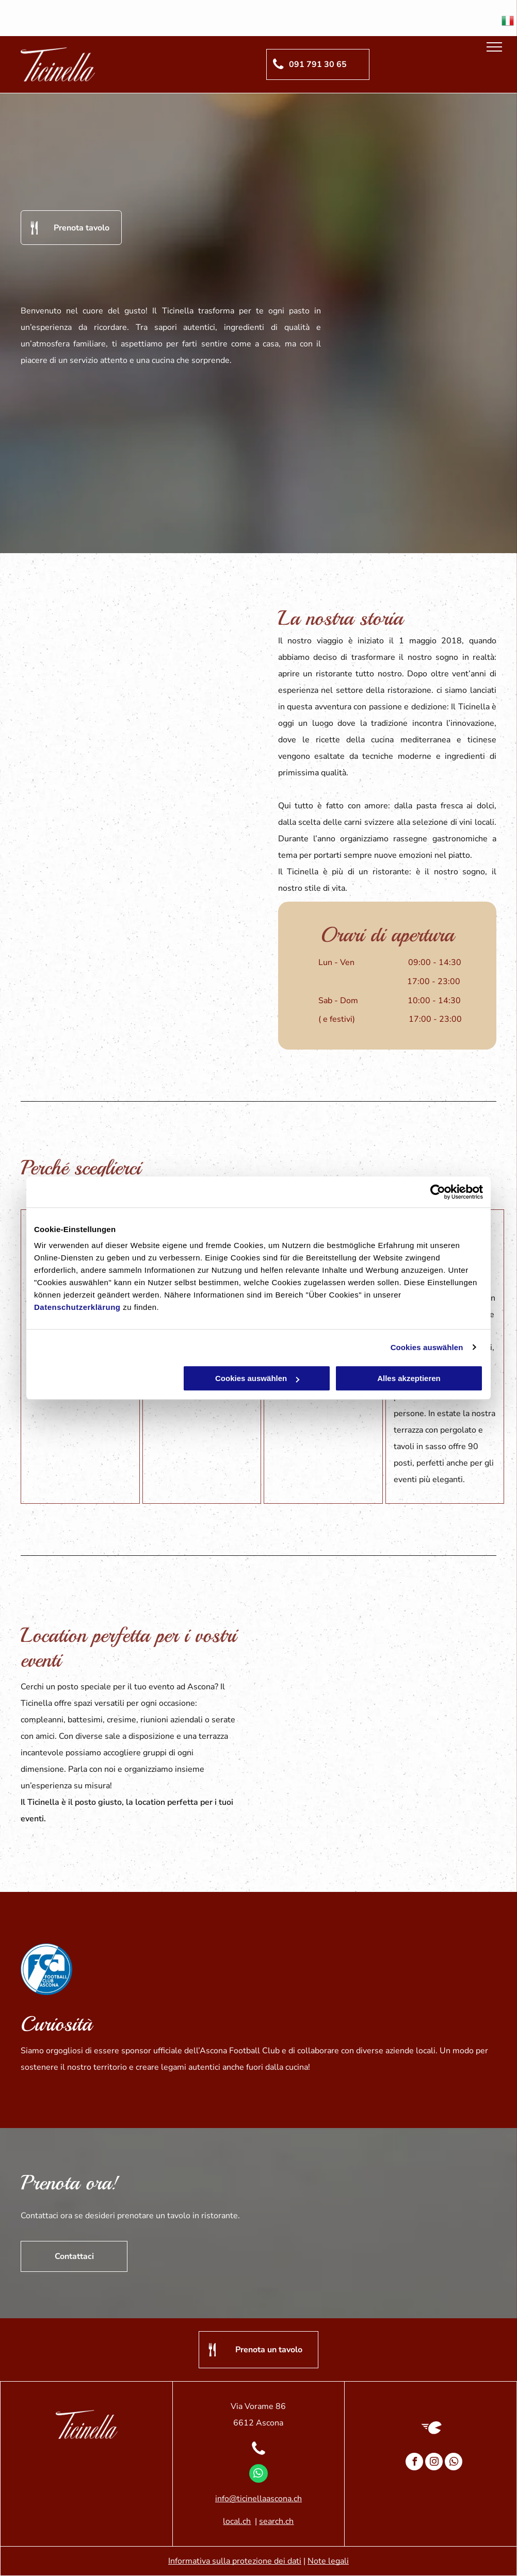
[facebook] (414, 2463)
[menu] (494, 47)
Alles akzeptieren (409, 1378)
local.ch (237, 2521)
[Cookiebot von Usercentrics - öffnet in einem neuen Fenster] (438, 1192)
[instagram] (434, 2463)
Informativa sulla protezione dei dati (234, 2561)
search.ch (276, 2521)
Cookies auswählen (427, 1347)
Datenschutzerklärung (77, 1307)
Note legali (328, 2561)
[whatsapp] (258, 2474)
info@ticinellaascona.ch (258, 2498)
